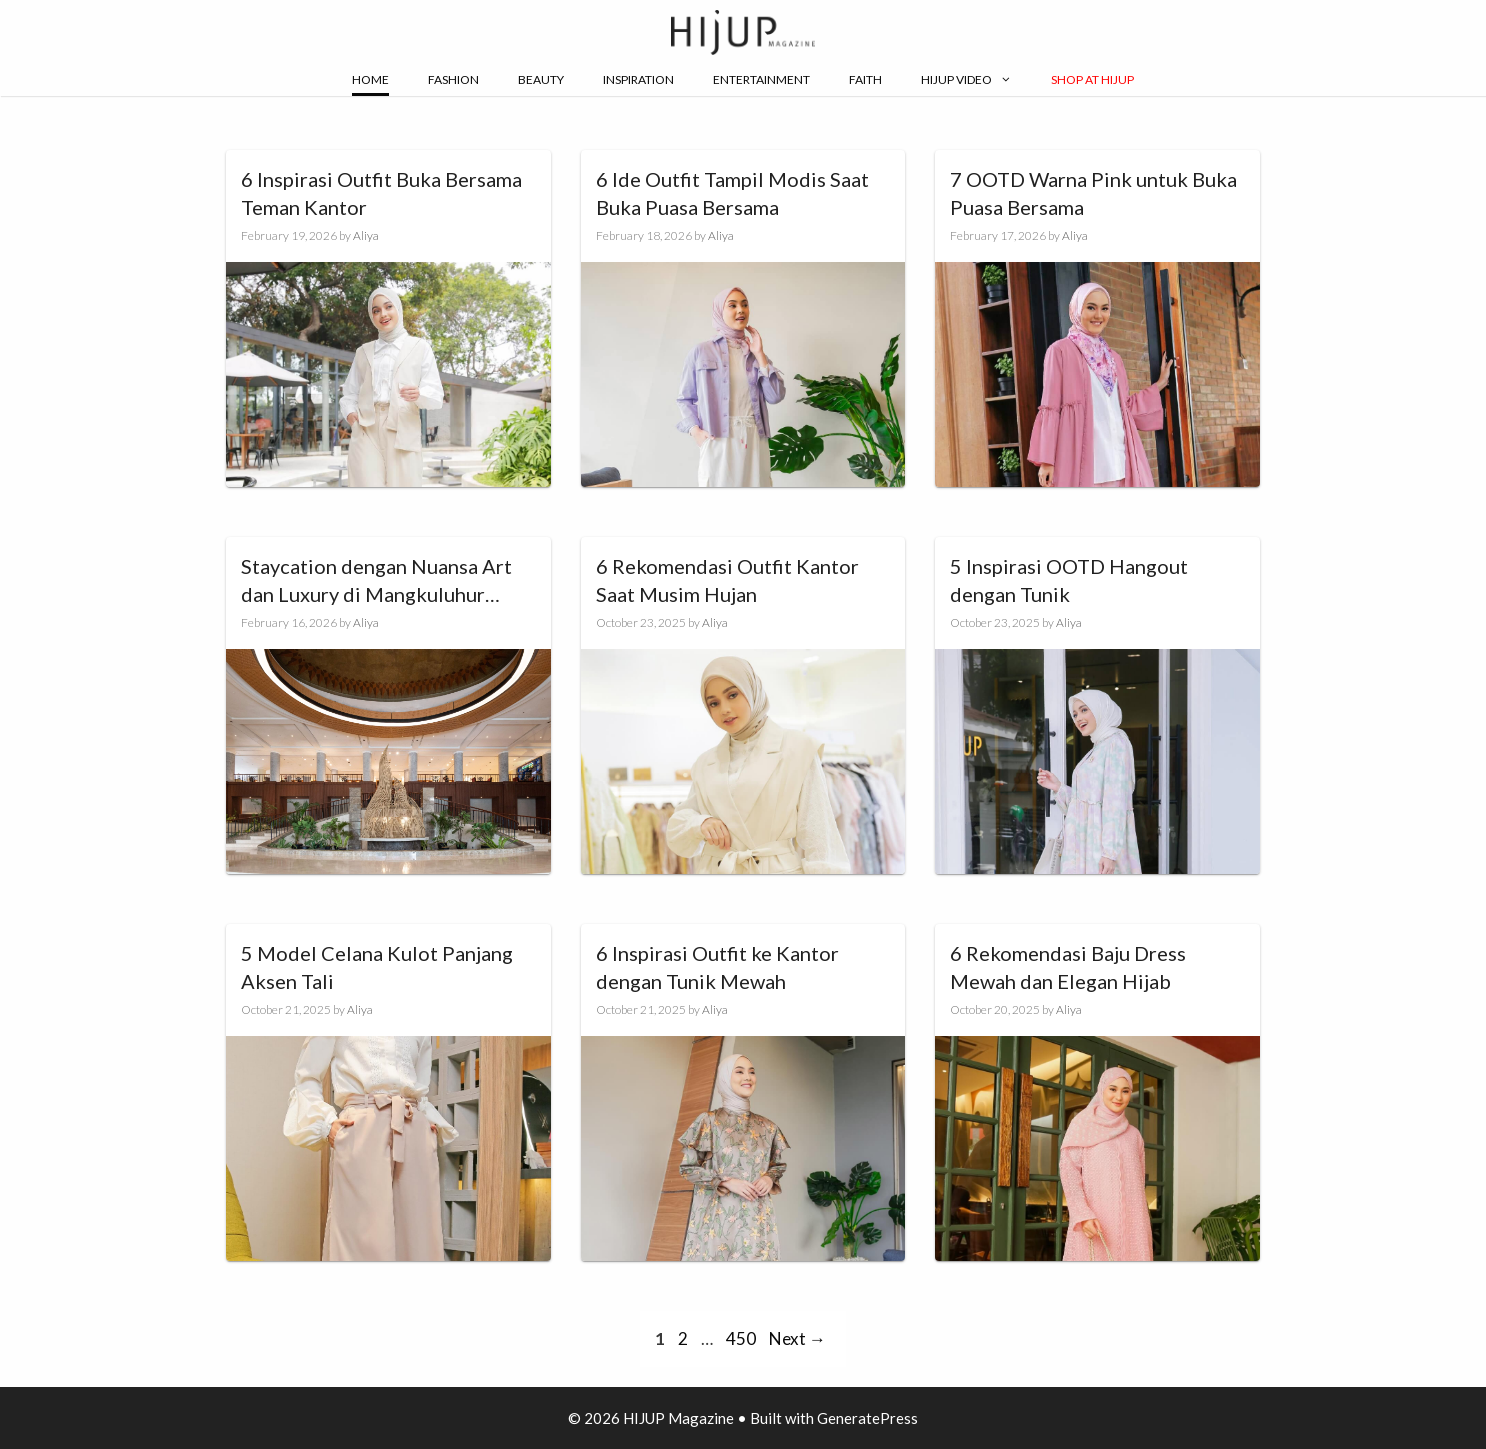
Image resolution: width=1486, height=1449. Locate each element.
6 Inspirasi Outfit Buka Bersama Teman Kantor (381, 193)
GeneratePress (867, 1418)
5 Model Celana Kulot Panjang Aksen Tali (377, 967)
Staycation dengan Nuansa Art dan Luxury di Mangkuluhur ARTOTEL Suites (376, 581)
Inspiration (638, 79)
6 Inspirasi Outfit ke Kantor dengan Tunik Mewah (717, 967)
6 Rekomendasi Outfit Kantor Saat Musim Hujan (727, 580)
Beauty (541, 79)
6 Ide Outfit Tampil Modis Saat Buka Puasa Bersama (732, 193)
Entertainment (761, 79)
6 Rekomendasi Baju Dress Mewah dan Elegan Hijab (1068, 967)
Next (797, 1338)
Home (370, 79)
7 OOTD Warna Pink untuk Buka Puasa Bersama (1093, 193)
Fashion (453, 79)
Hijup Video (966, 80)
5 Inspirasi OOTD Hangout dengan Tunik (1069, 580)
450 (743, 1338)
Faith (865, 79)
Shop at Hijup (1092, 79)
